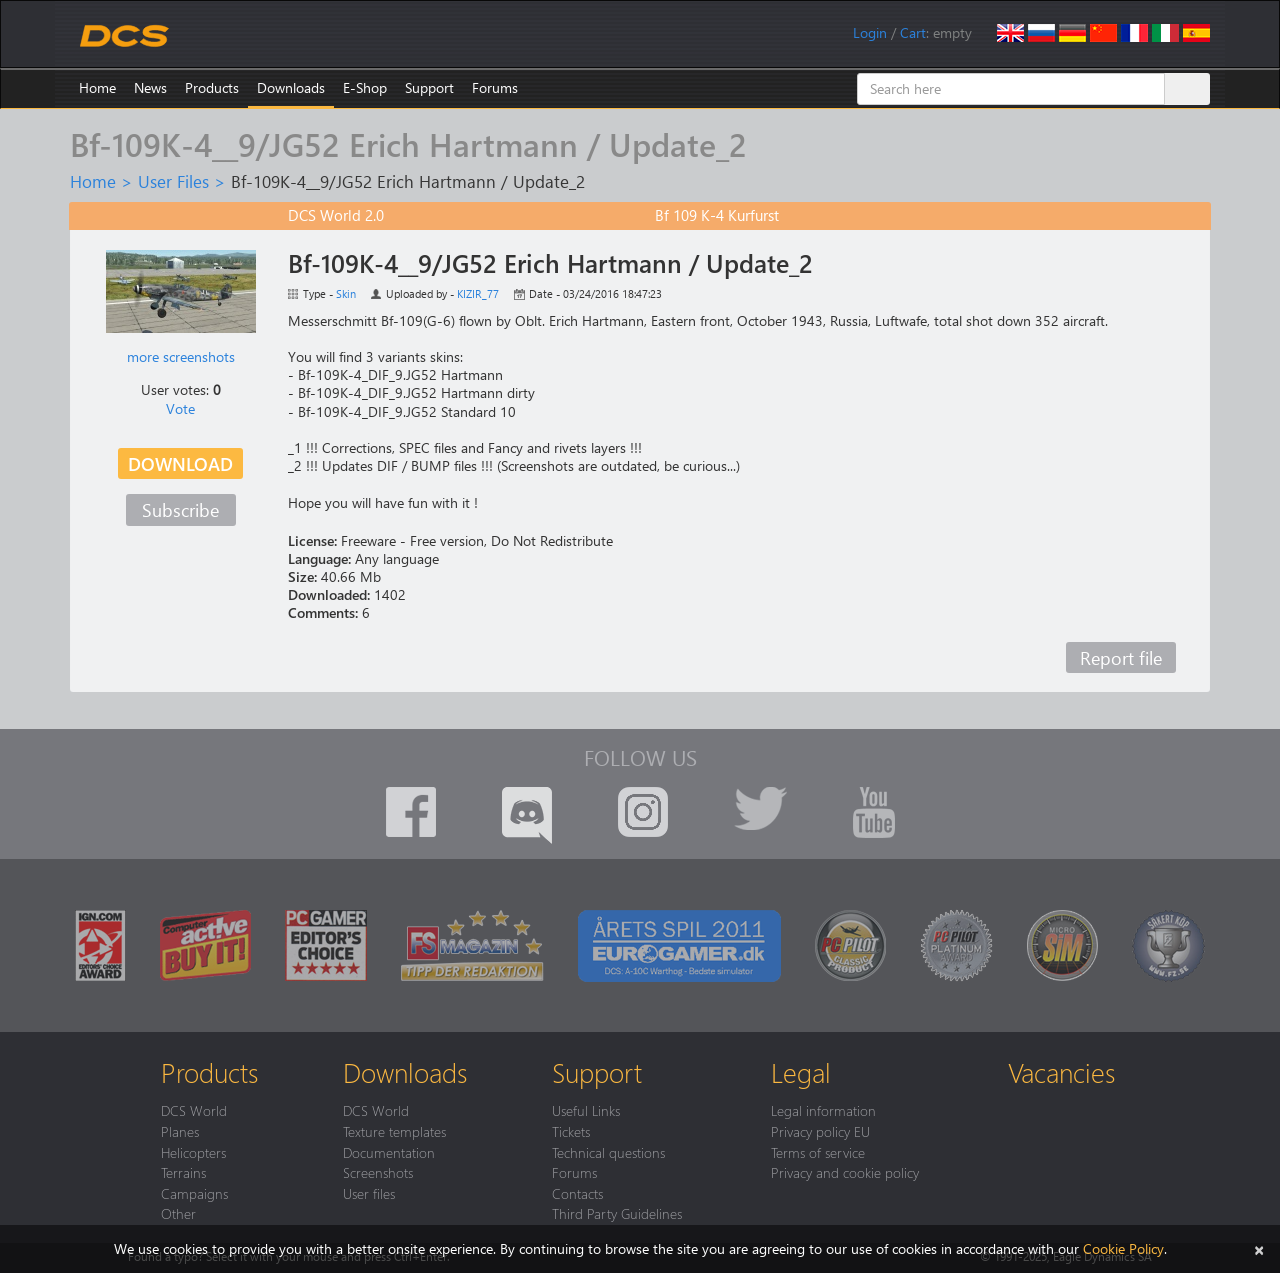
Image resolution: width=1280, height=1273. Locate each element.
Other (178, 1213)
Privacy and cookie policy (845, 1172)
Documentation (389, 1152)
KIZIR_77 (478, 293)
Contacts (577, 1193)
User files (369, 1193)
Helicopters (193, 1152)
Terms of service (818, 1152)
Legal (801, 1072)
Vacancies (1061, 1072)
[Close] (1259, 1248)
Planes (180, 1131)
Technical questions (608, 1152)
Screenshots (378, 1172)
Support (429, 87)
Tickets (571, 1131)
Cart (913, 32)
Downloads (291, 87)
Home (97, 87)
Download (180, 463)
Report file (1121, 657)
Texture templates (394, 1131)
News (150, 87)
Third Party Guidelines (617, 1213)
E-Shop (365, 87)
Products (212, 87)
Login (870, 32)
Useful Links (586, 1110)
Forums (495, 87)
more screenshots (181, 356)
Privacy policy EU (820, 1131)
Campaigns (194, 1193)
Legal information (823, 1110)
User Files (173, 181)
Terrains (183, 1172)
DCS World (194, 1110)
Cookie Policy (1123, 1248)
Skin (346, 293)
